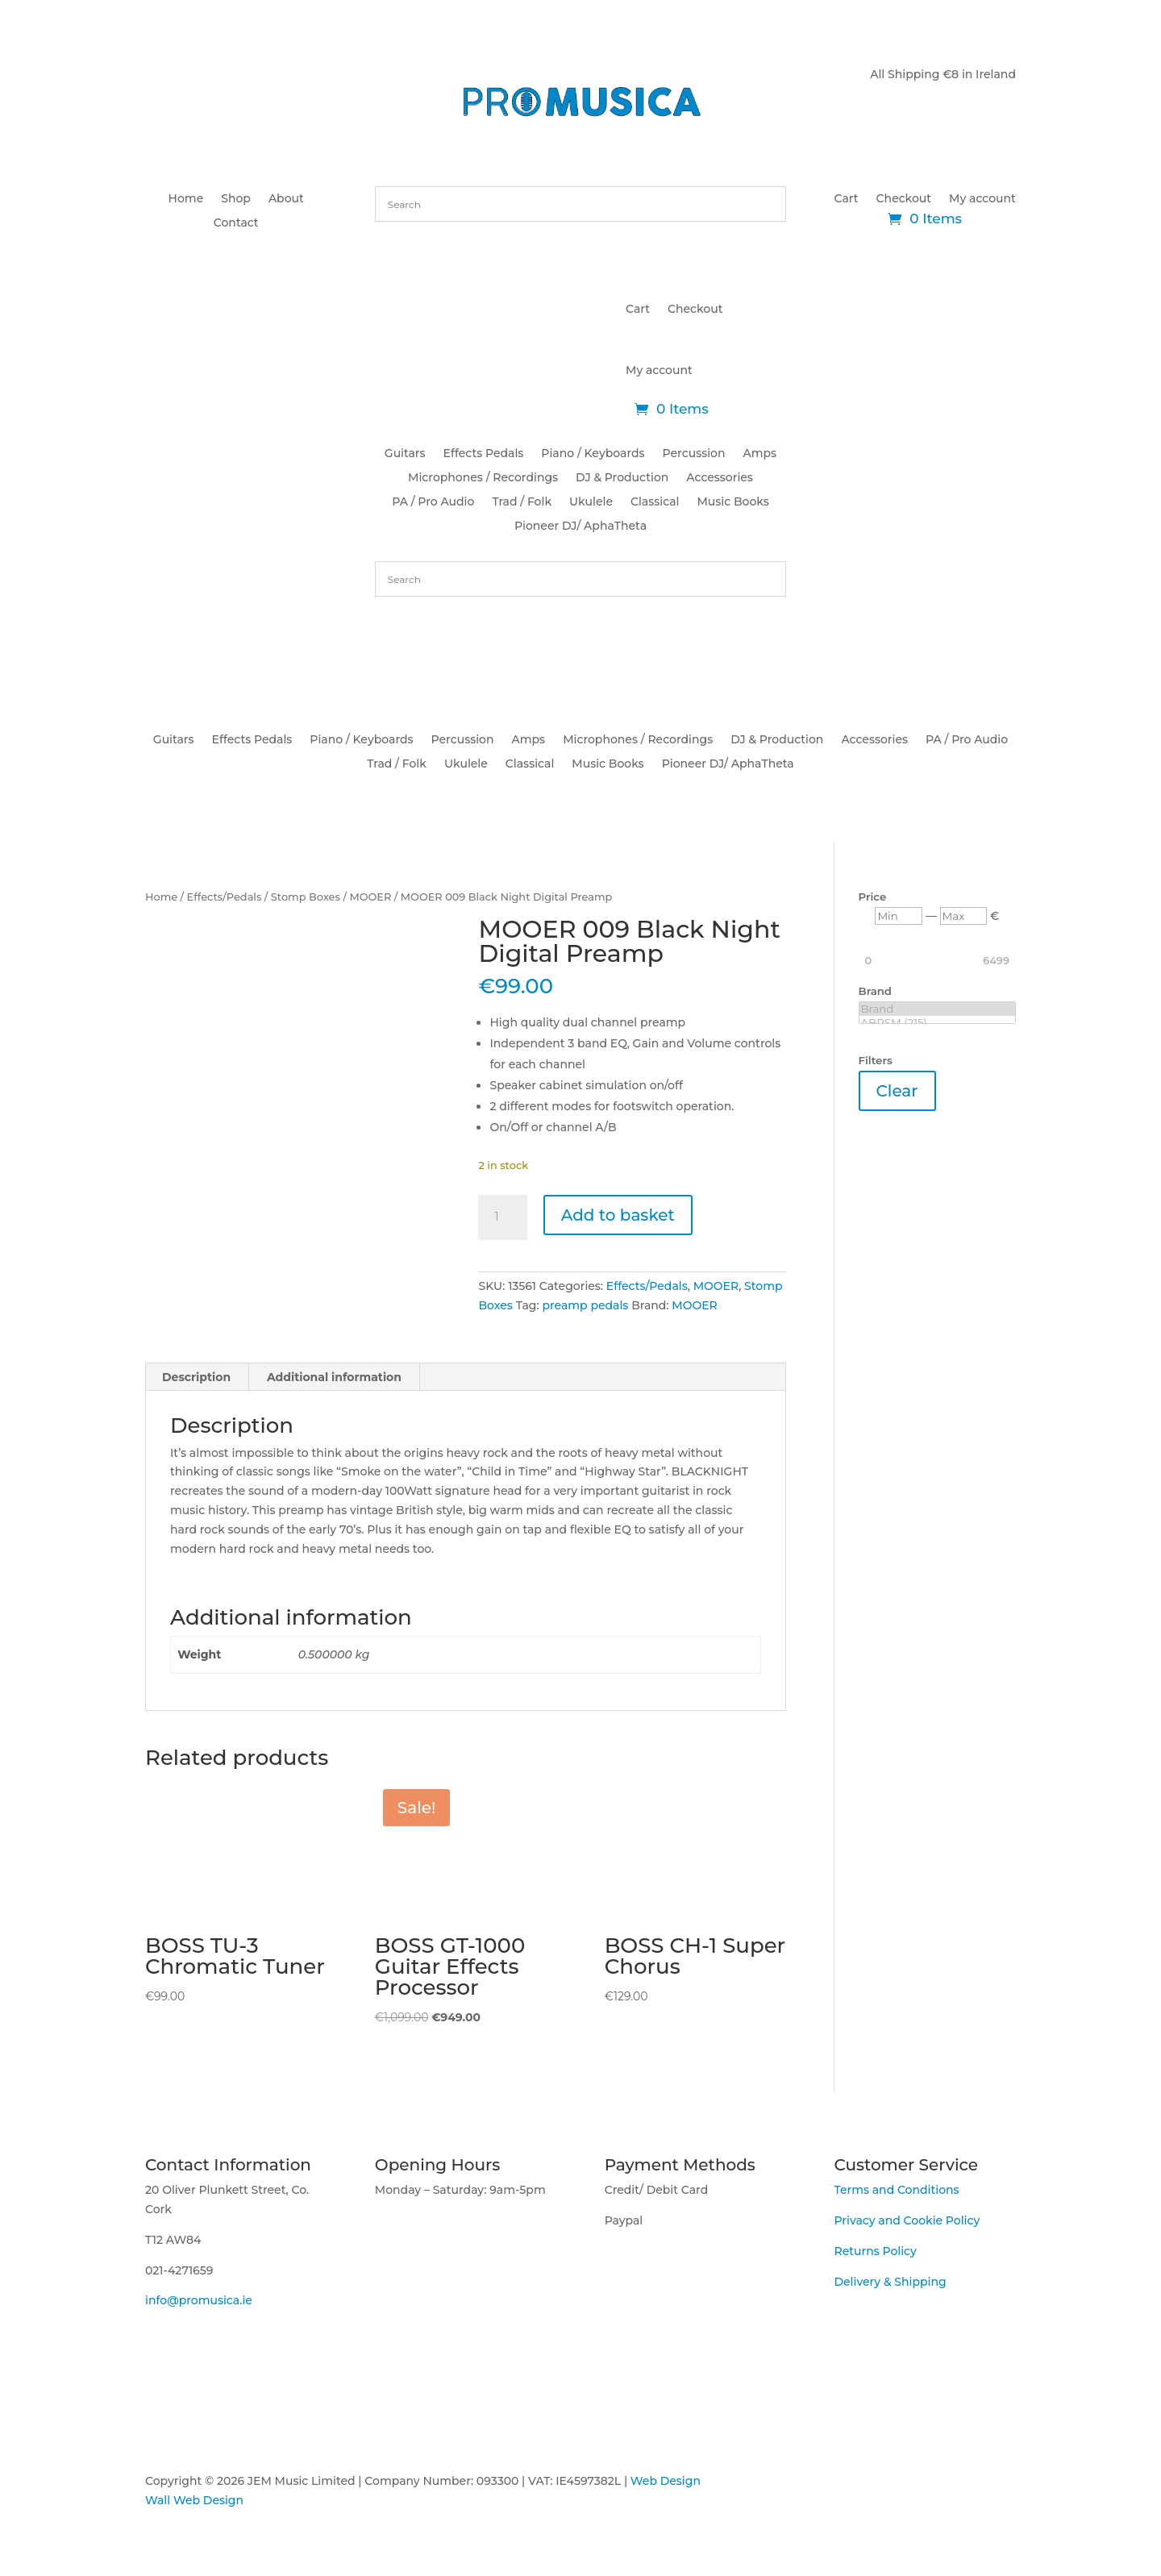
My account (982, 199)
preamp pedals (585, 1305)
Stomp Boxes (305, 897)
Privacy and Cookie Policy (907, 2220)
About (286, 199)
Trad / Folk (521, 502)
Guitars (405, 453)
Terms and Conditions (896, 2190)
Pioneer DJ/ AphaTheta (580, 526)
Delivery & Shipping (890, 2281)
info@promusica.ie (198, 2300)
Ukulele (591, 502)
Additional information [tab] (334, 1377)
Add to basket (618, 1215)
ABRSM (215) (937, 1023)
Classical (654, 502)
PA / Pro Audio (433, 502)
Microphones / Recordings (483, 478)
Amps (760, 453)
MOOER (370, 897)
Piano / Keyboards (592, 453)
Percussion (694, 453)
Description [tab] (196, 1377)
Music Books (732, 502)
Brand (937, 1009)
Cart (846, 199)
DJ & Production (622, 478)
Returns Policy (875, 2251)
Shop (236, 199)
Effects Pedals (483, 453)
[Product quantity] (502, 1217)
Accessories (719, 478)
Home (186, 199)
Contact (236, 223)
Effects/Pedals (224, 897)
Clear (897, 1091)
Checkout (903, 199)
